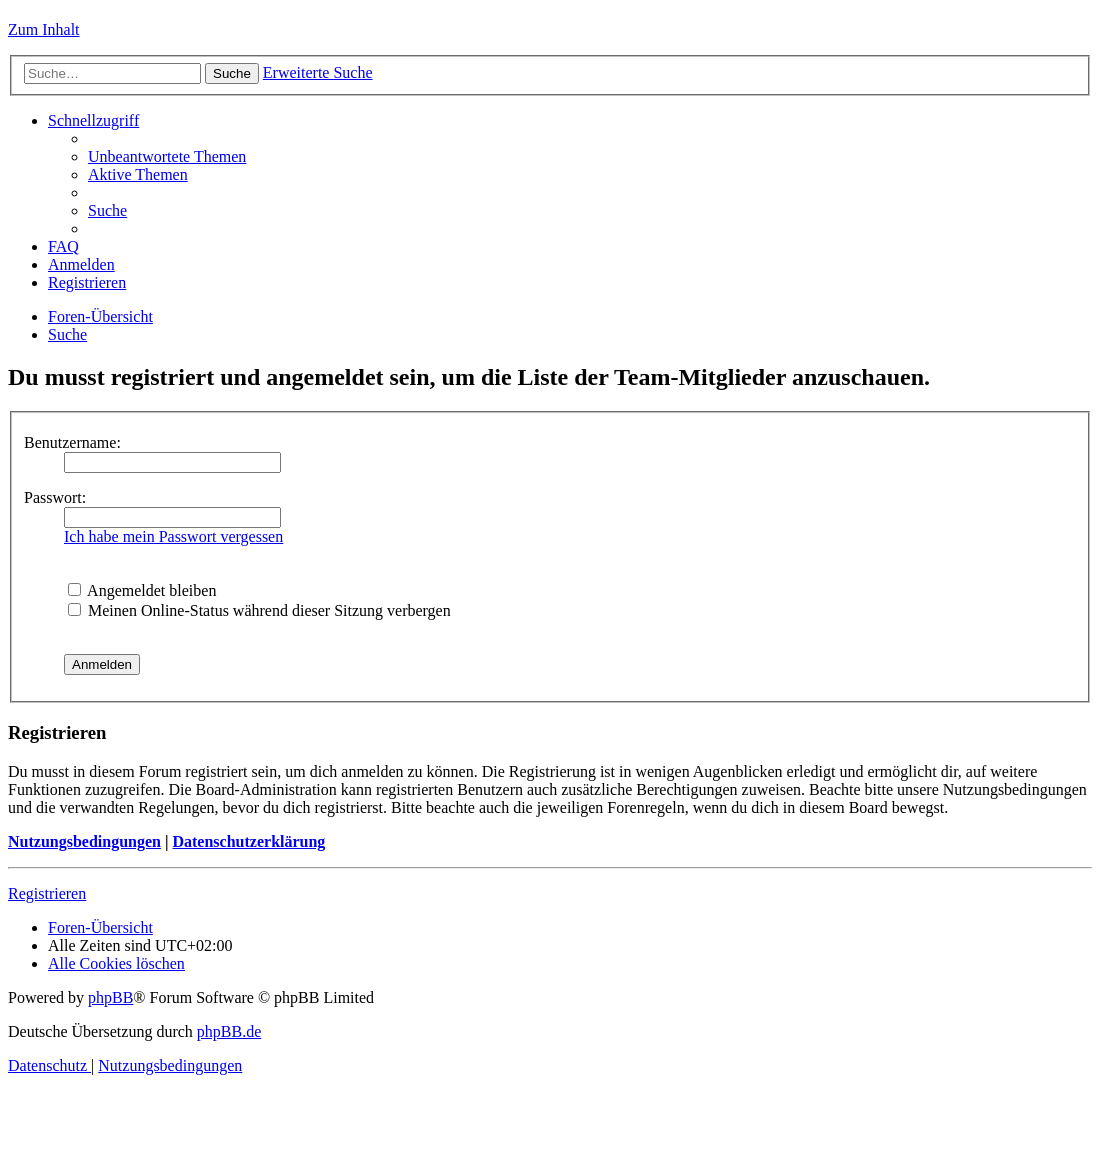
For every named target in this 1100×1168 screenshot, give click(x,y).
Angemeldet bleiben (142, 590)
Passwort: (55, 497)
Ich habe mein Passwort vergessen (173, 536)
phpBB (110, 997)
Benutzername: (72, 442)
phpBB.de (229, 1031)
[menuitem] (167, 156)
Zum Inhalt (44, 29)
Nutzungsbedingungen (84, 841)
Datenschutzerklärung (248, 841)
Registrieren (47, 893)
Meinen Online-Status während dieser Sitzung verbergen (259, 610)
